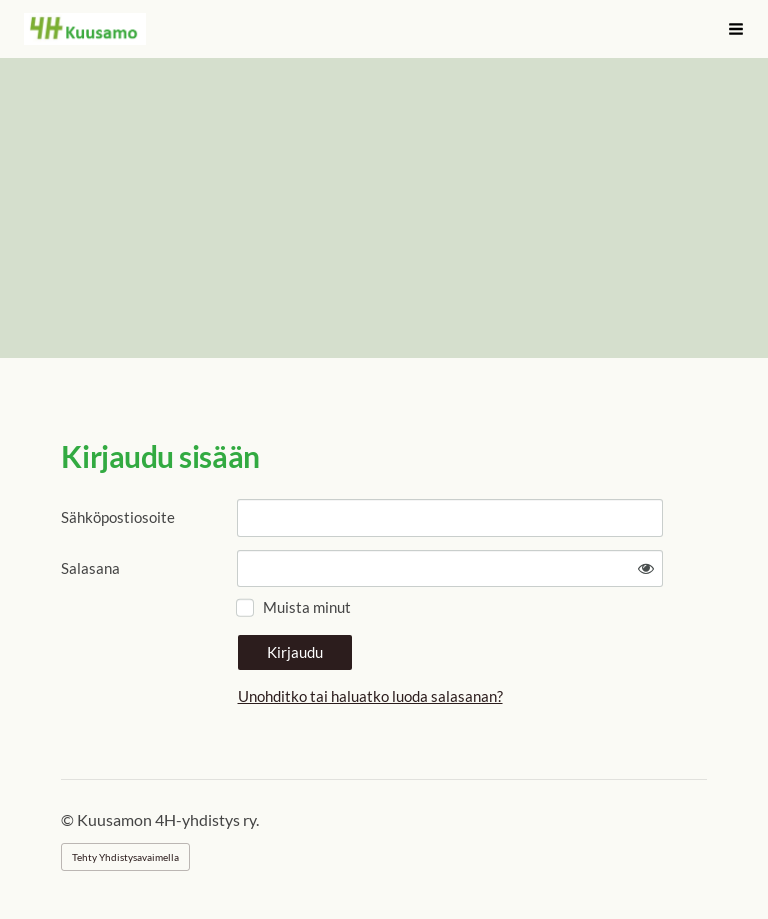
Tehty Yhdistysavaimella (125, 857)
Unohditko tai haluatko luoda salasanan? (370, 696)
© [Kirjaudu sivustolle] (69, 819)
